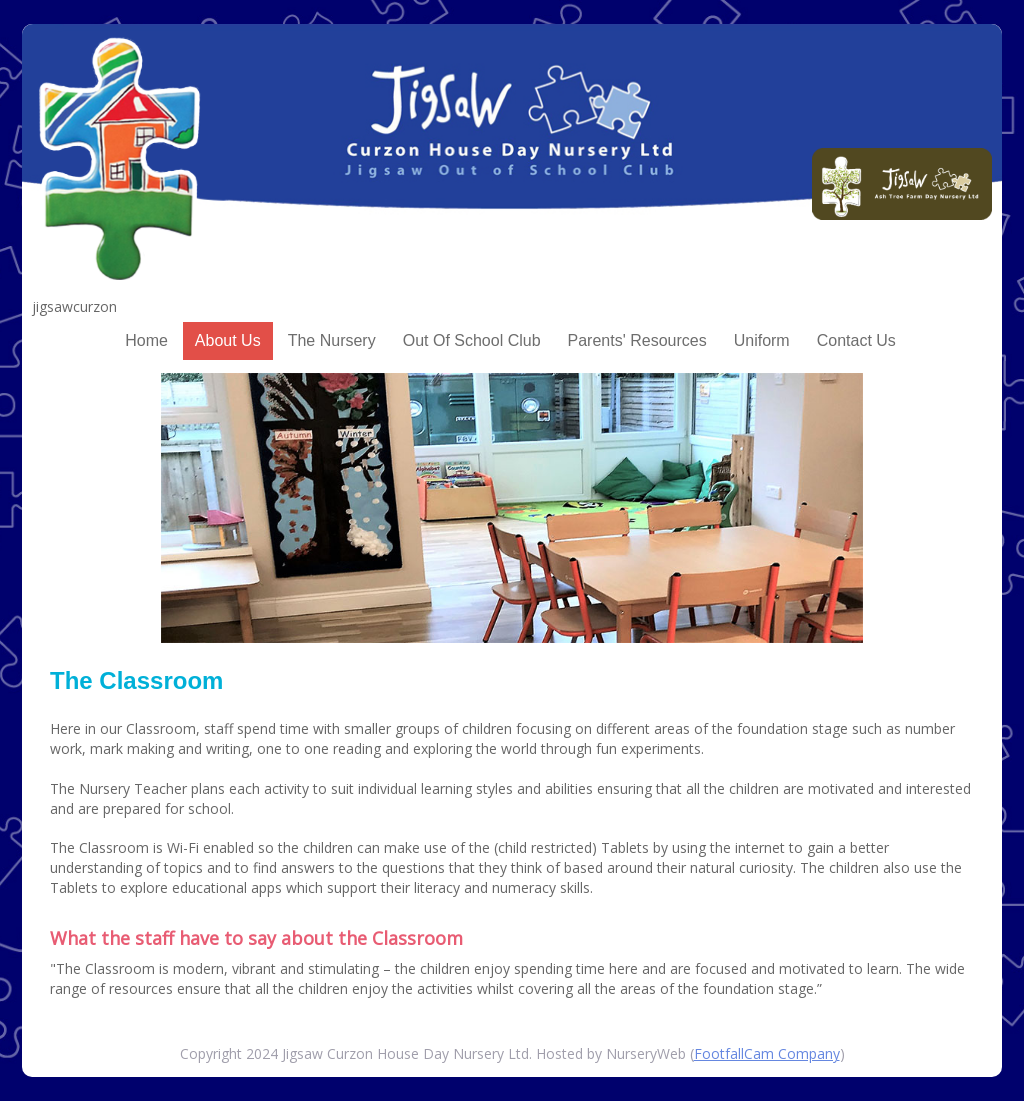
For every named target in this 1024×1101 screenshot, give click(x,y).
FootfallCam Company (767, 1053)
